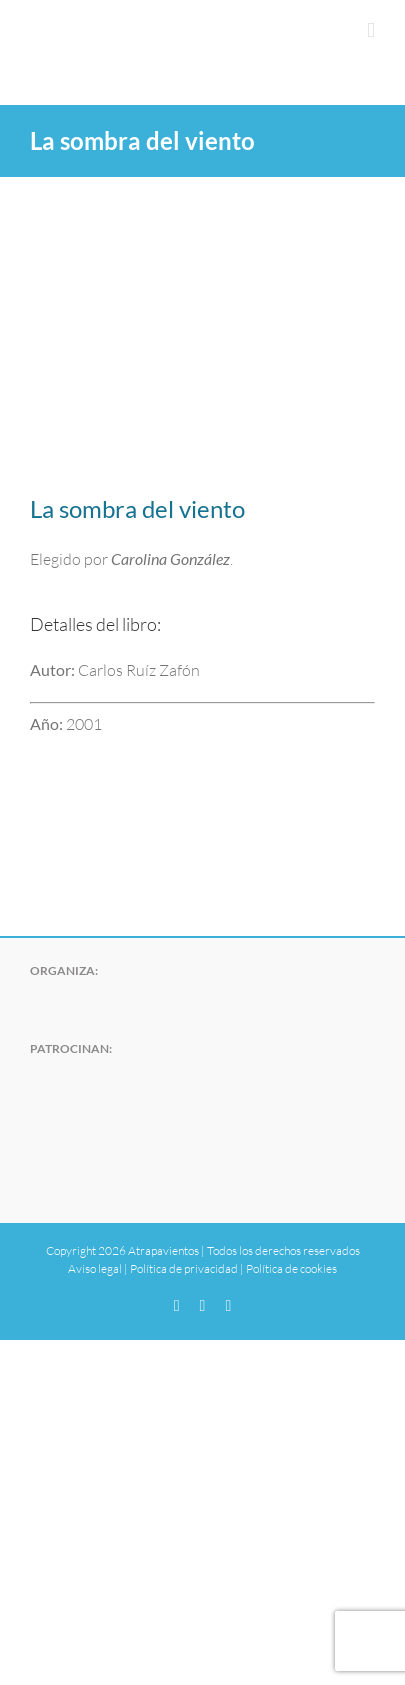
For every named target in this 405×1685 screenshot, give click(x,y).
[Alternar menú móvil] (371, 30)
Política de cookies (291, 1268)
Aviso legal (95, 1268)
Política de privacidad (184, 1268)
